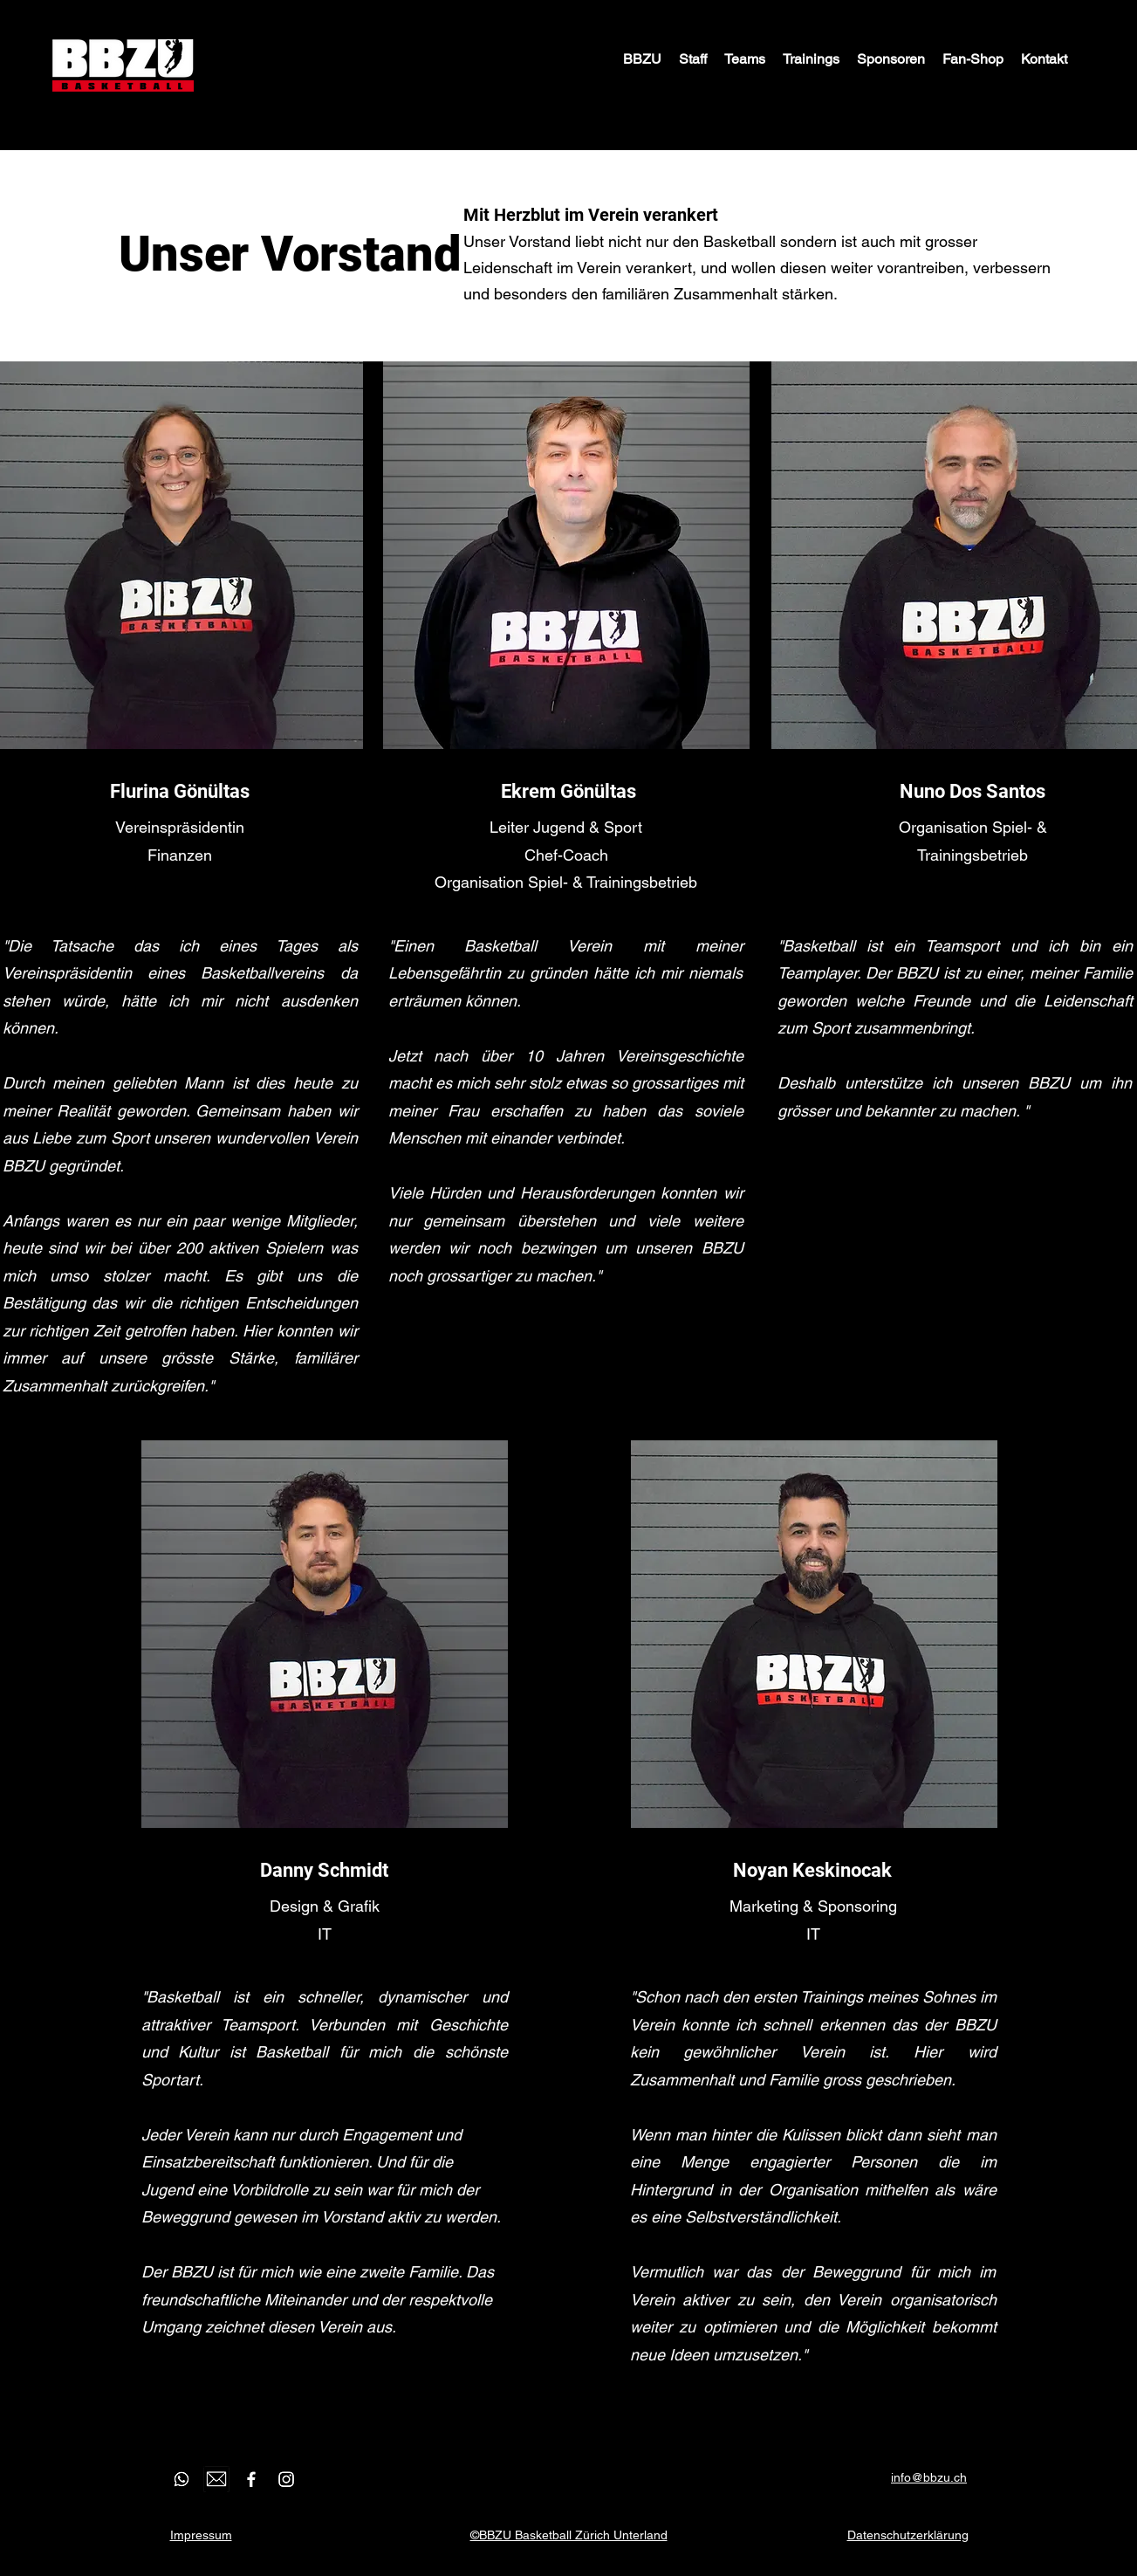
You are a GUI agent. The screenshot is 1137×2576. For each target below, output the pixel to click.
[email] (216, 2479)
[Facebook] (251, 2479)
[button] (693, 59)
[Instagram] (286, 2479)
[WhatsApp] (181, 2479)
